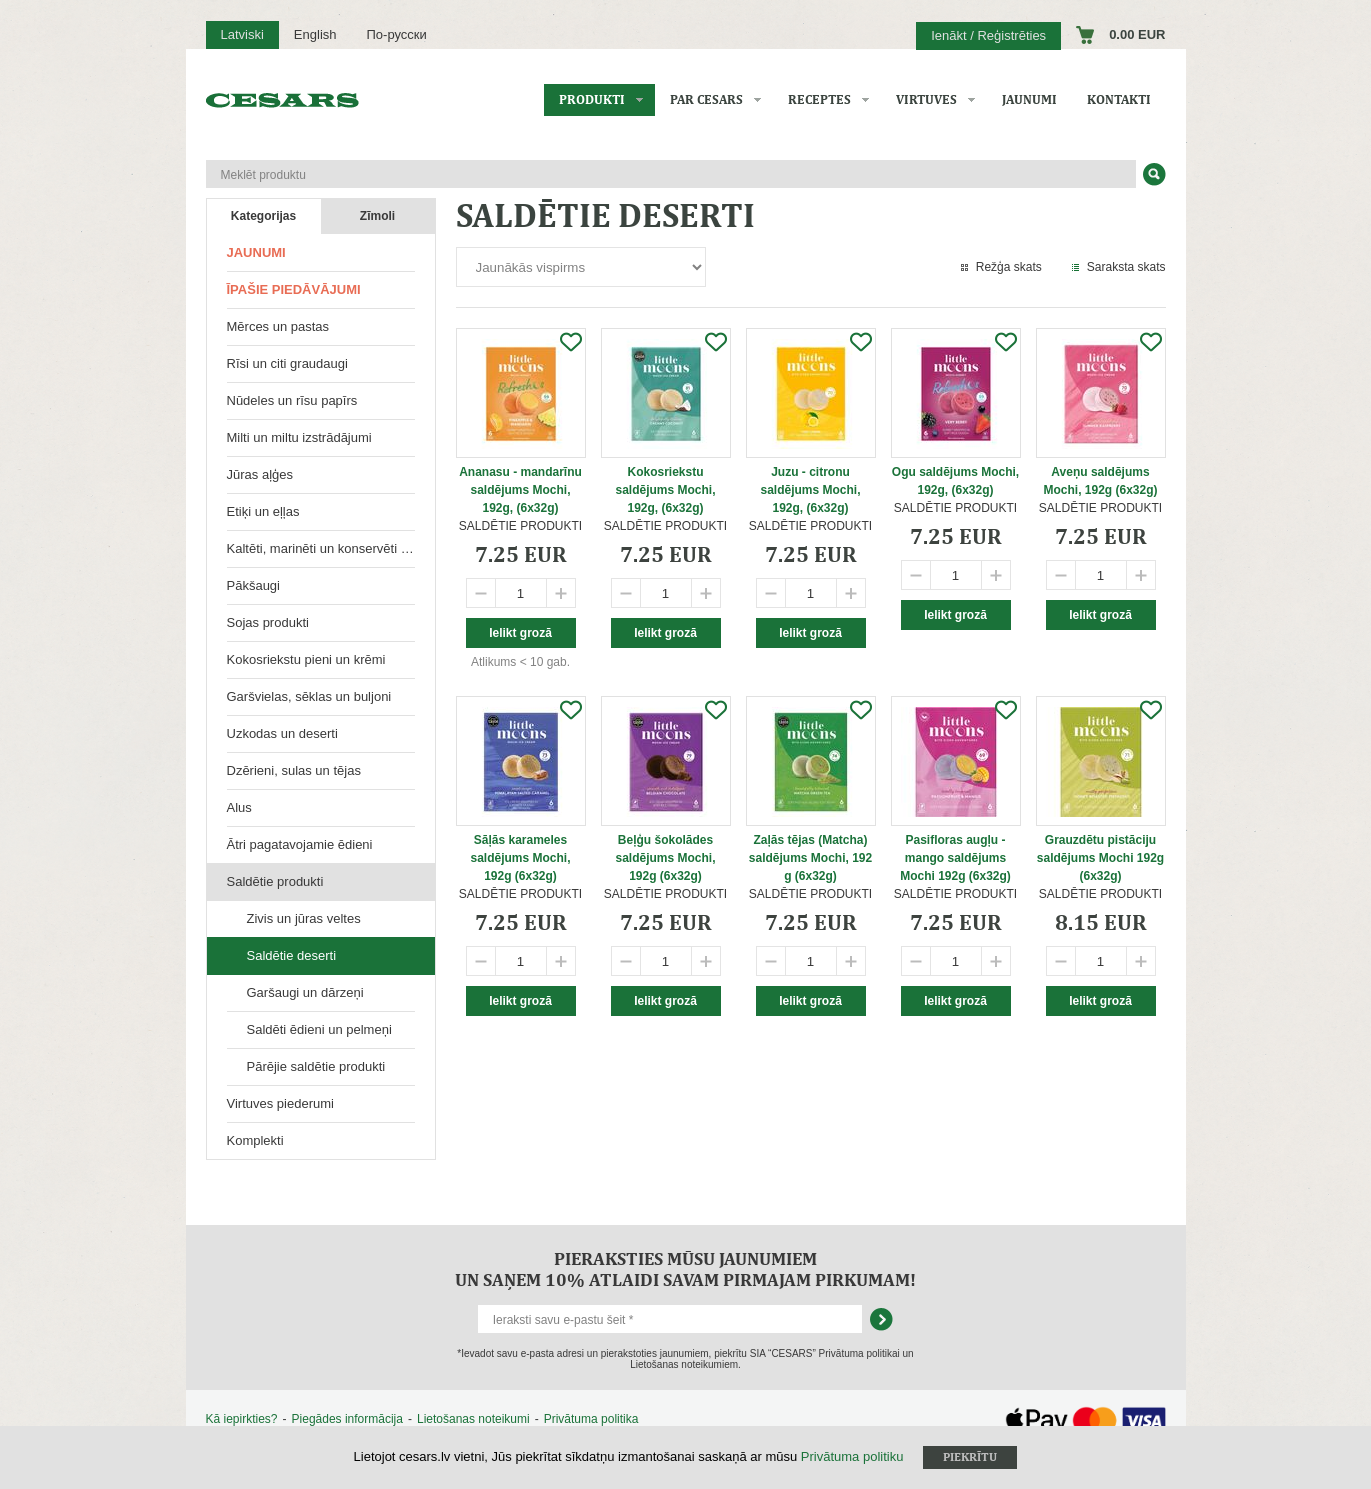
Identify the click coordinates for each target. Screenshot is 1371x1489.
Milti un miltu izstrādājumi (299, 437)
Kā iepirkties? (242, 1419)
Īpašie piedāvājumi (294, 289)
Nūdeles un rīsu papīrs (292, 400)
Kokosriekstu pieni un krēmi (306, 659)
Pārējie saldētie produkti (316, 1066)
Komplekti (255, 1140)
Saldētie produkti (275, 881)
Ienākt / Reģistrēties (988, 35)
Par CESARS (706, 99)
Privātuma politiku (852, 1456)
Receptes (819, 99)
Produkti (592, 99)
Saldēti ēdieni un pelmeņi (319, 1029)
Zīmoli (377, 216)
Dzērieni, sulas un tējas (294, 770)
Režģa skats (1009, 267)
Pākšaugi (253, 585)
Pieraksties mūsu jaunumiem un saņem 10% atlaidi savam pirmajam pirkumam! (685, 1269)
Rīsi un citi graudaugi (287, 363)
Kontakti (1119, 99)
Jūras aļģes (260, 474)
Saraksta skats (1126, 267)
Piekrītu (970, 1457)
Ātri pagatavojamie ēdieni (300, 844)
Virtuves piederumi (280, 1103)
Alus (239, 807)
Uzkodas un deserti (282, 733)
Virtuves (926, 99)
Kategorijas (263, 216)
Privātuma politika (591, 1419)
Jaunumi (1029, 99)
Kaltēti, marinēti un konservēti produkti (331, 548)
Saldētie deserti (292, 955)
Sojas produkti (268, 622)
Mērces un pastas (278, 326)
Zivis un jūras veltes (304, 918)
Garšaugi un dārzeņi (305, 992)
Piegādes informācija (347, 1419)
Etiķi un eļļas (263, 511)
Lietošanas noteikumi (473, 1419)
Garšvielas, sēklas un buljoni (309, 696)
